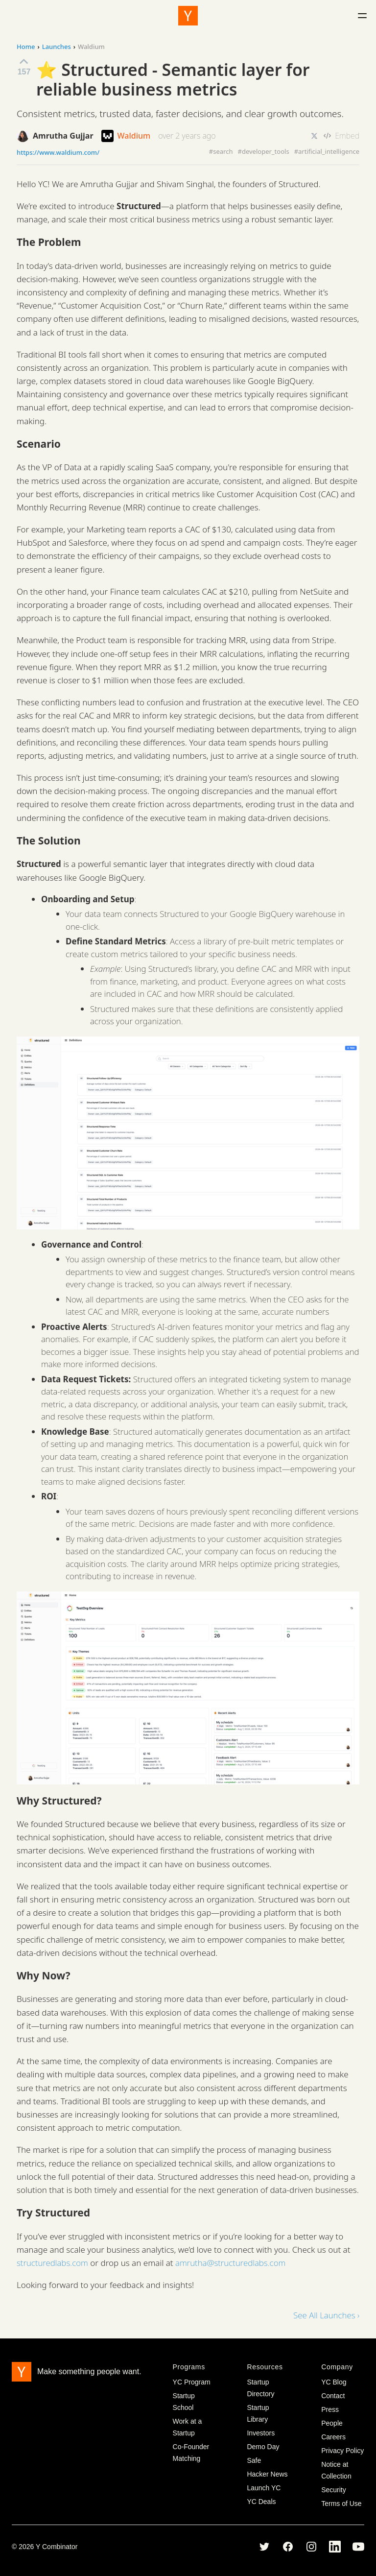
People (332, 2423)
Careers (333, 2437)
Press (330, 2409)
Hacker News (267, 2474)
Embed (341, 136)
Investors (261, 2433)
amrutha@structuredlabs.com (230, 2262)
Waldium (126, 136)
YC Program (192, 2382)
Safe (254, 2460)
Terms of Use (341, 2503)
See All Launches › (326, 2315)
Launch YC (264, 2488)
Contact (333, 2396)
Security (333, 2490)
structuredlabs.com (52, 2262)
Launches (56, 46)
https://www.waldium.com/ (58, 152)
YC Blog (333, 2382)
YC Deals (261, 2501)
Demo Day (263, 2447)
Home (26, 46)
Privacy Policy (342, 2451)
